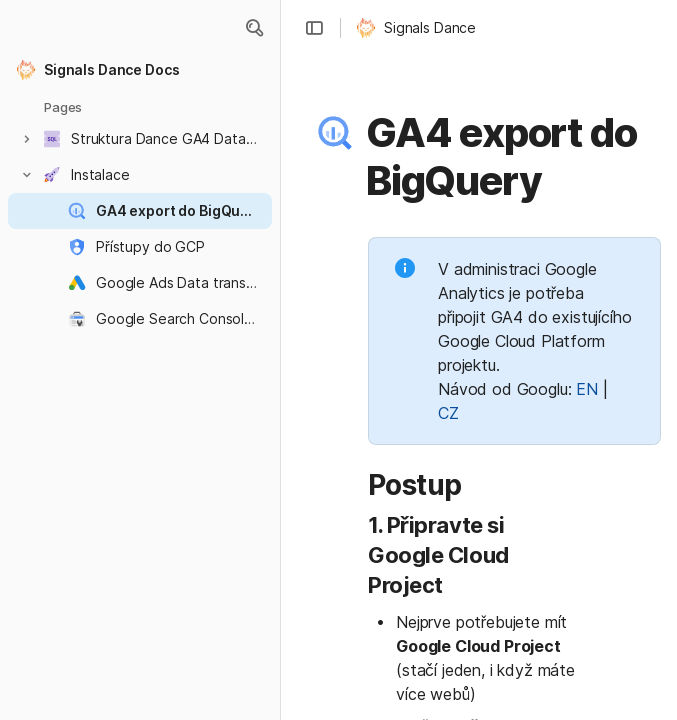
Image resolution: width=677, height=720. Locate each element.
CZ (448, 413)
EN (587, 389)
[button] (254, 28)
